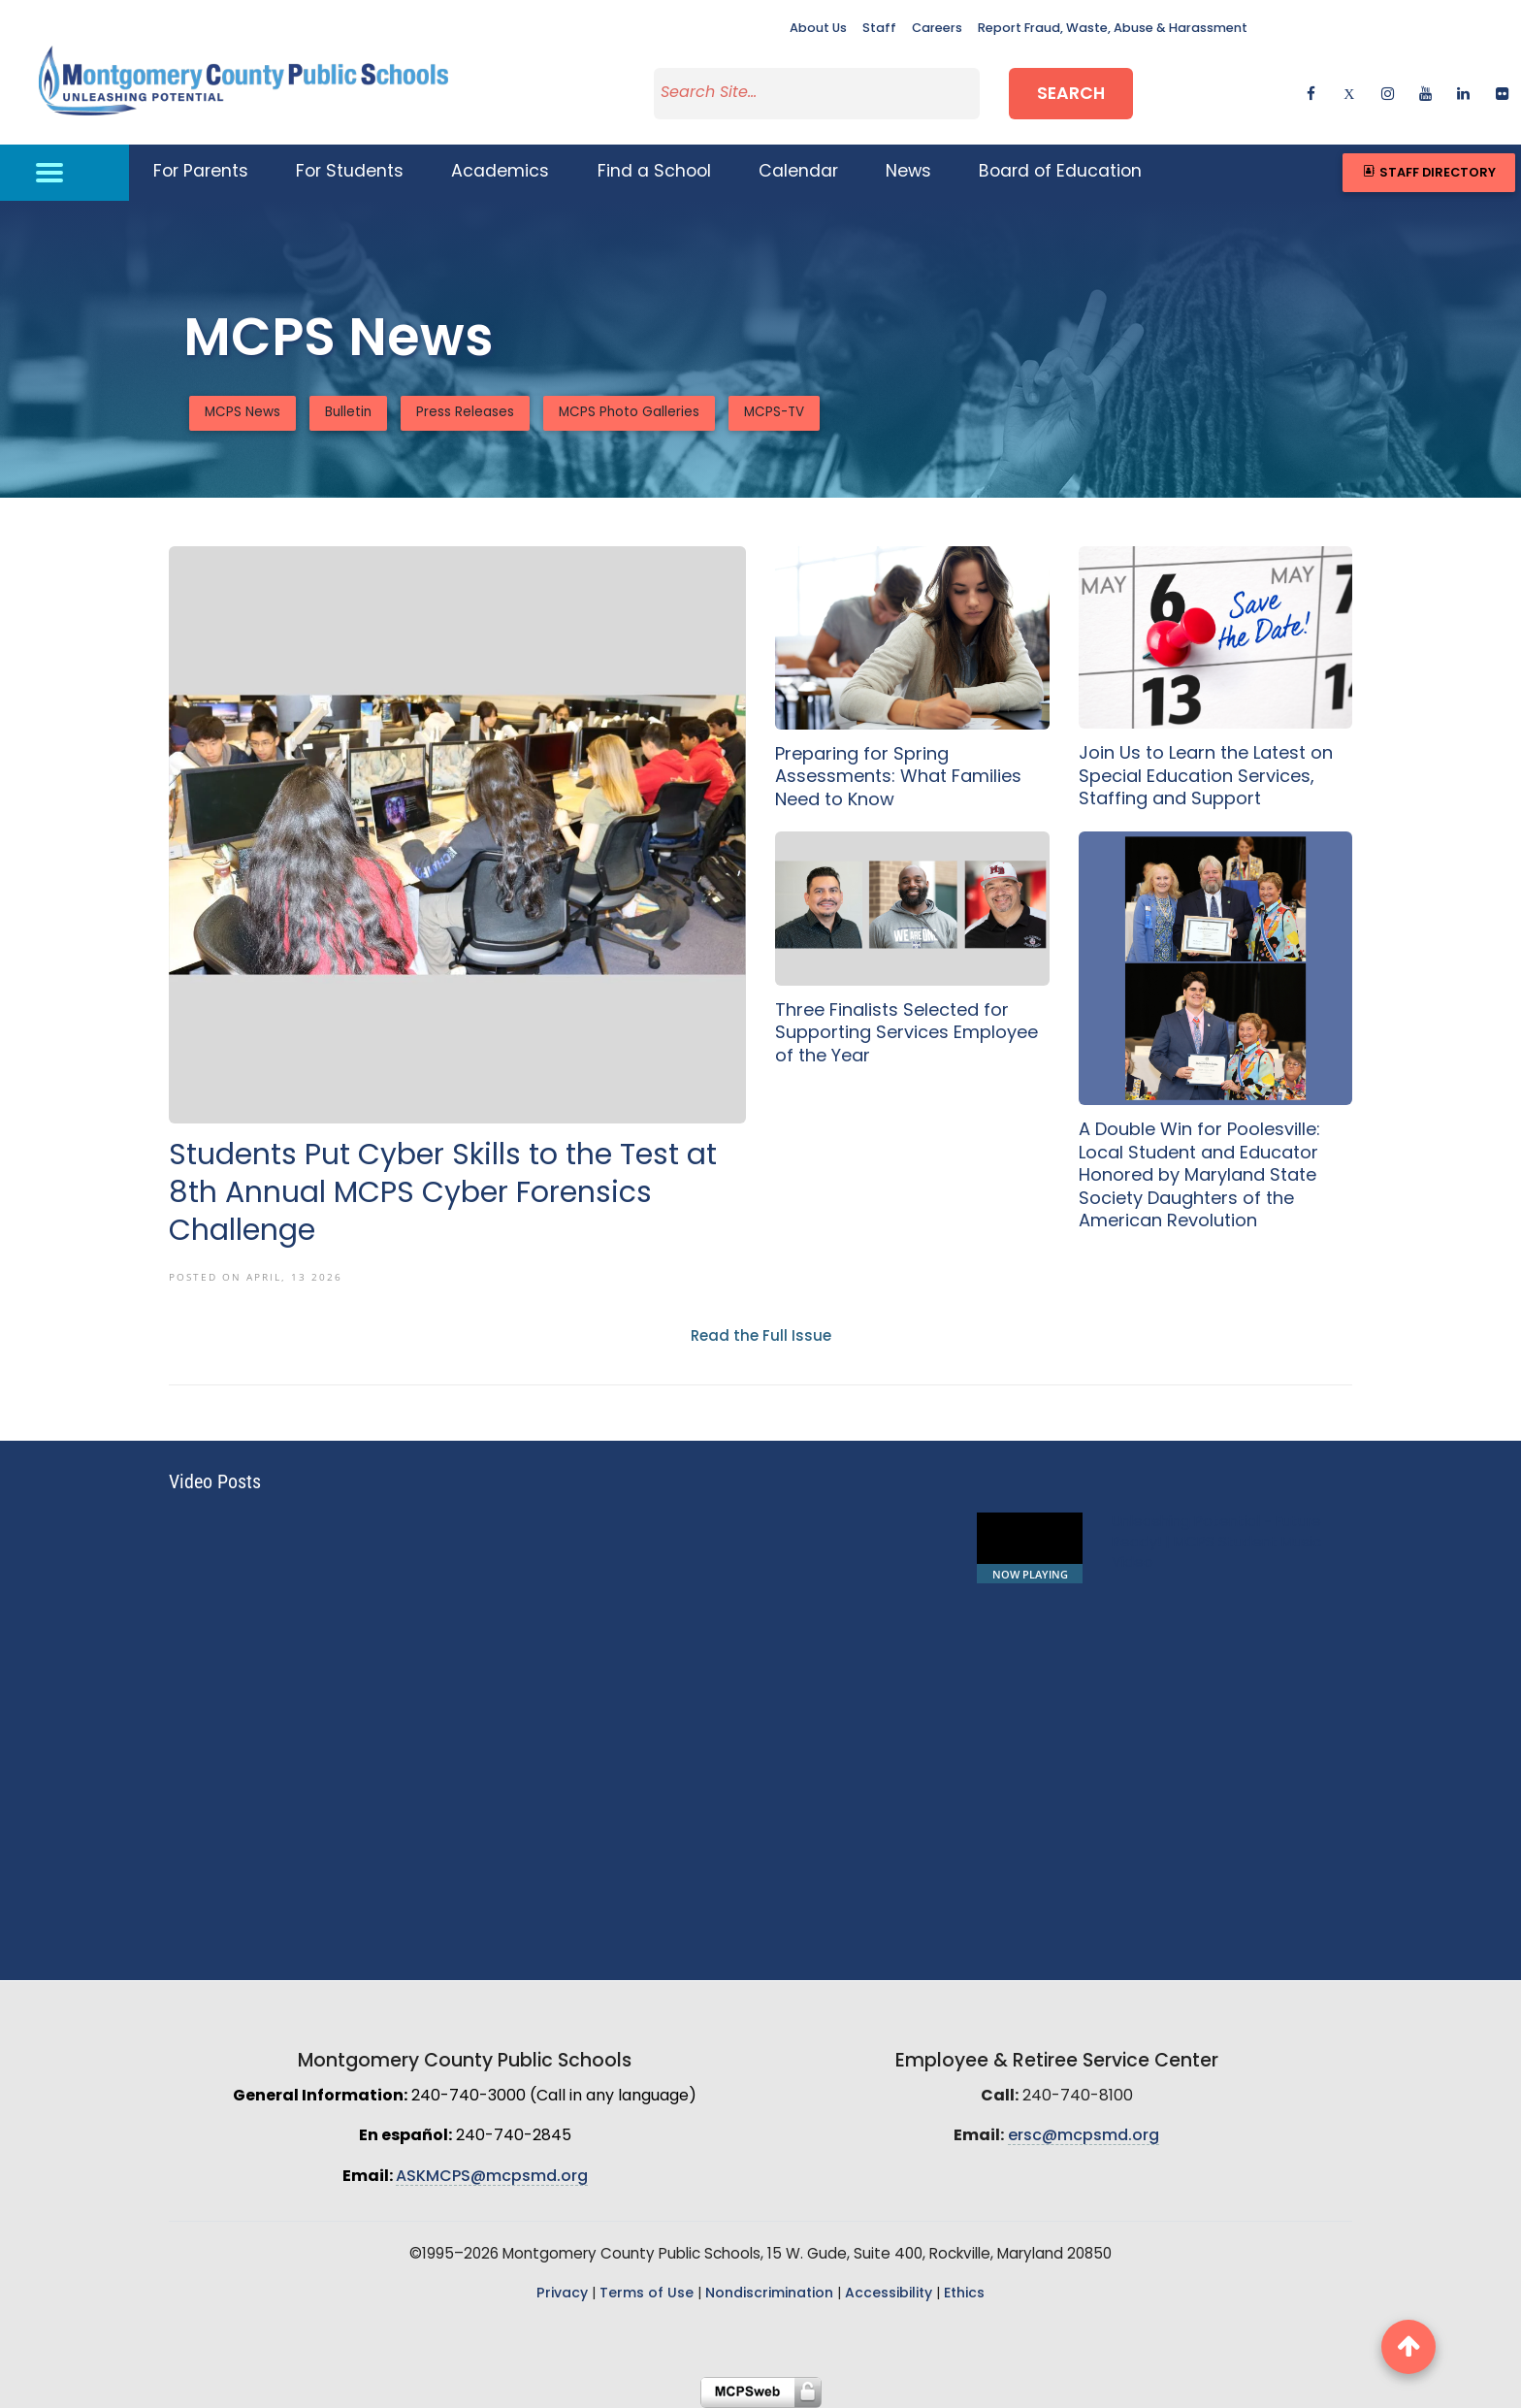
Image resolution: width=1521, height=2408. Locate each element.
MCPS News (242, 413)
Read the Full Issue (761, 1337)
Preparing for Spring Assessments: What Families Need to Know (898, 778)
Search (1071, 94)
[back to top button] (1408, 2347)
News (908, 172)
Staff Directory (1428, 172)
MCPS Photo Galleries (629, 413)
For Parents (200, 172)
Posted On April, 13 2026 (255, 1277)
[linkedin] (1463, 93)
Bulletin (348, 413)
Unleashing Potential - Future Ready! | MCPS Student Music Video (1216, 1543)
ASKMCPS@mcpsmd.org (492, 2177)
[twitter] (1349, 93)
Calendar (798, 172)
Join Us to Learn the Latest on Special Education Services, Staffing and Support (1206, 777)
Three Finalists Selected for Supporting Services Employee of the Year (906, 1034)
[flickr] (1502, 93)
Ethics (964, 2294)
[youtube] (1425, 93)
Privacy (562, 2294)
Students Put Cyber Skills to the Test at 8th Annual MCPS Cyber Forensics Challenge (443, 1195)
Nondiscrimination (769, 2294)
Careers (937, 28)
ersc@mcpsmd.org (1083, 2136)
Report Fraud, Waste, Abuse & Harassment (1112, 28)
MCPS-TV (774, 413)
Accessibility (888, 2294)
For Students (350, 172)
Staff (879, 28)
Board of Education (1060, 172)
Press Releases (465, 413)
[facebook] (1311, 93)
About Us (818, 28)
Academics (500, 172)
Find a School (654, 172)
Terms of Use (646, 2294)
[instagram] (1388, 93)
